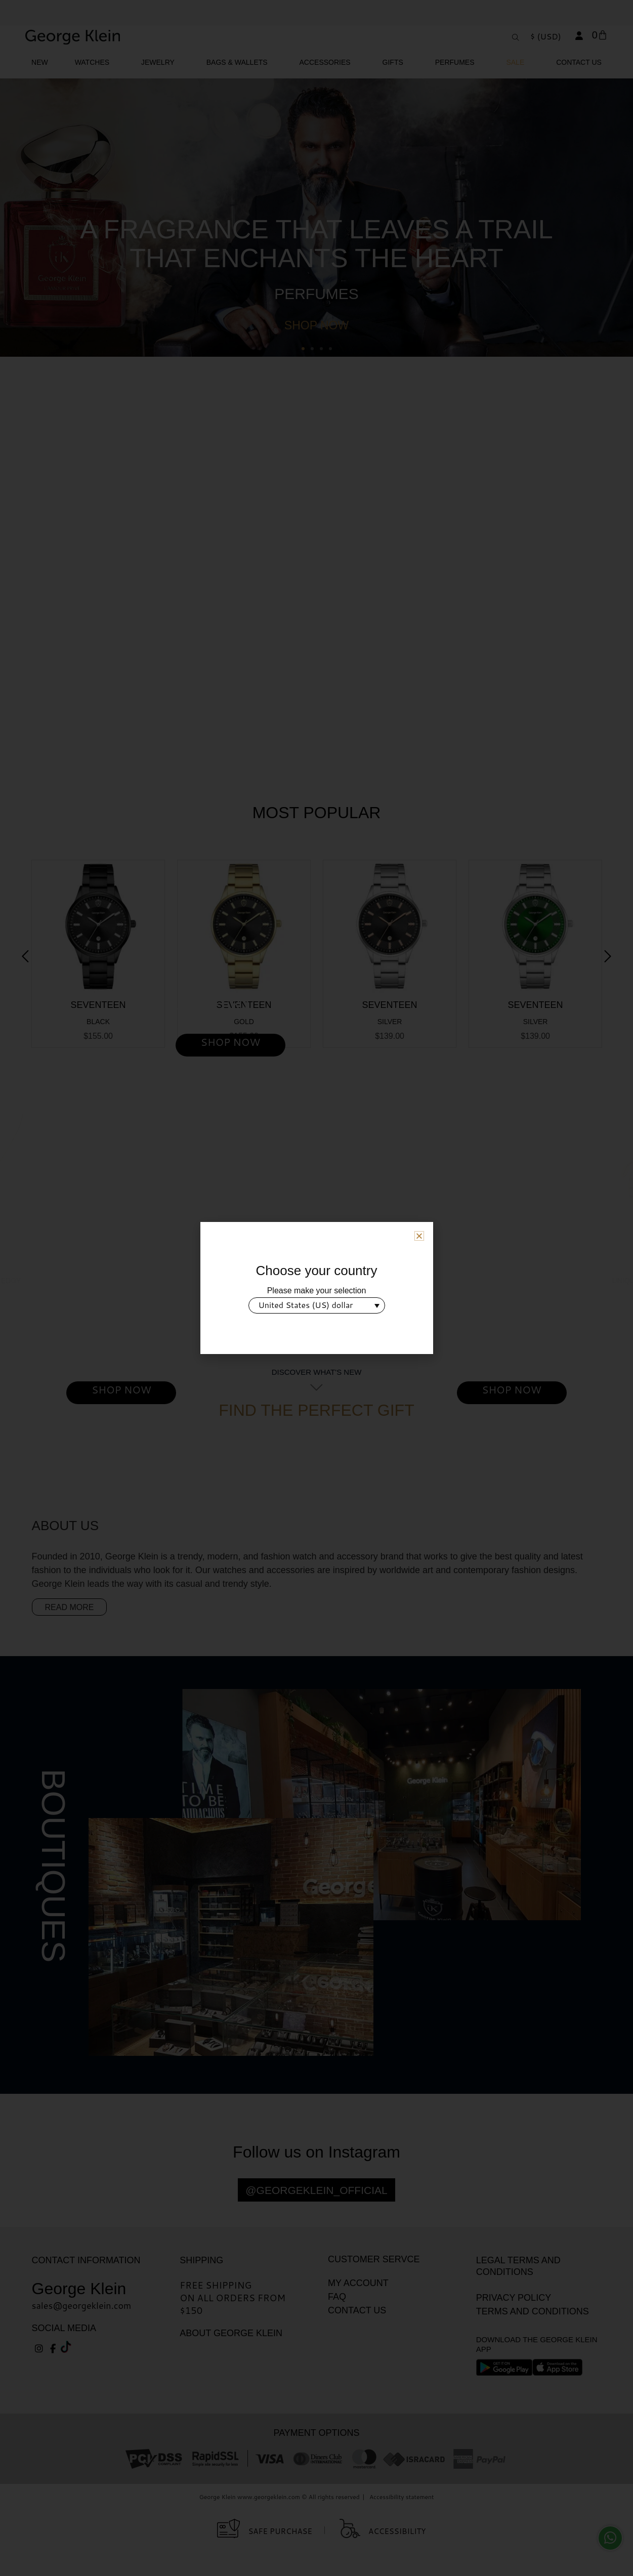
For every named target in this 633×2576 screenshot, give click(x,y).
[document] (316, 1288)
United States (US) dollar (306, 1305)
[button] (419, 1236)
